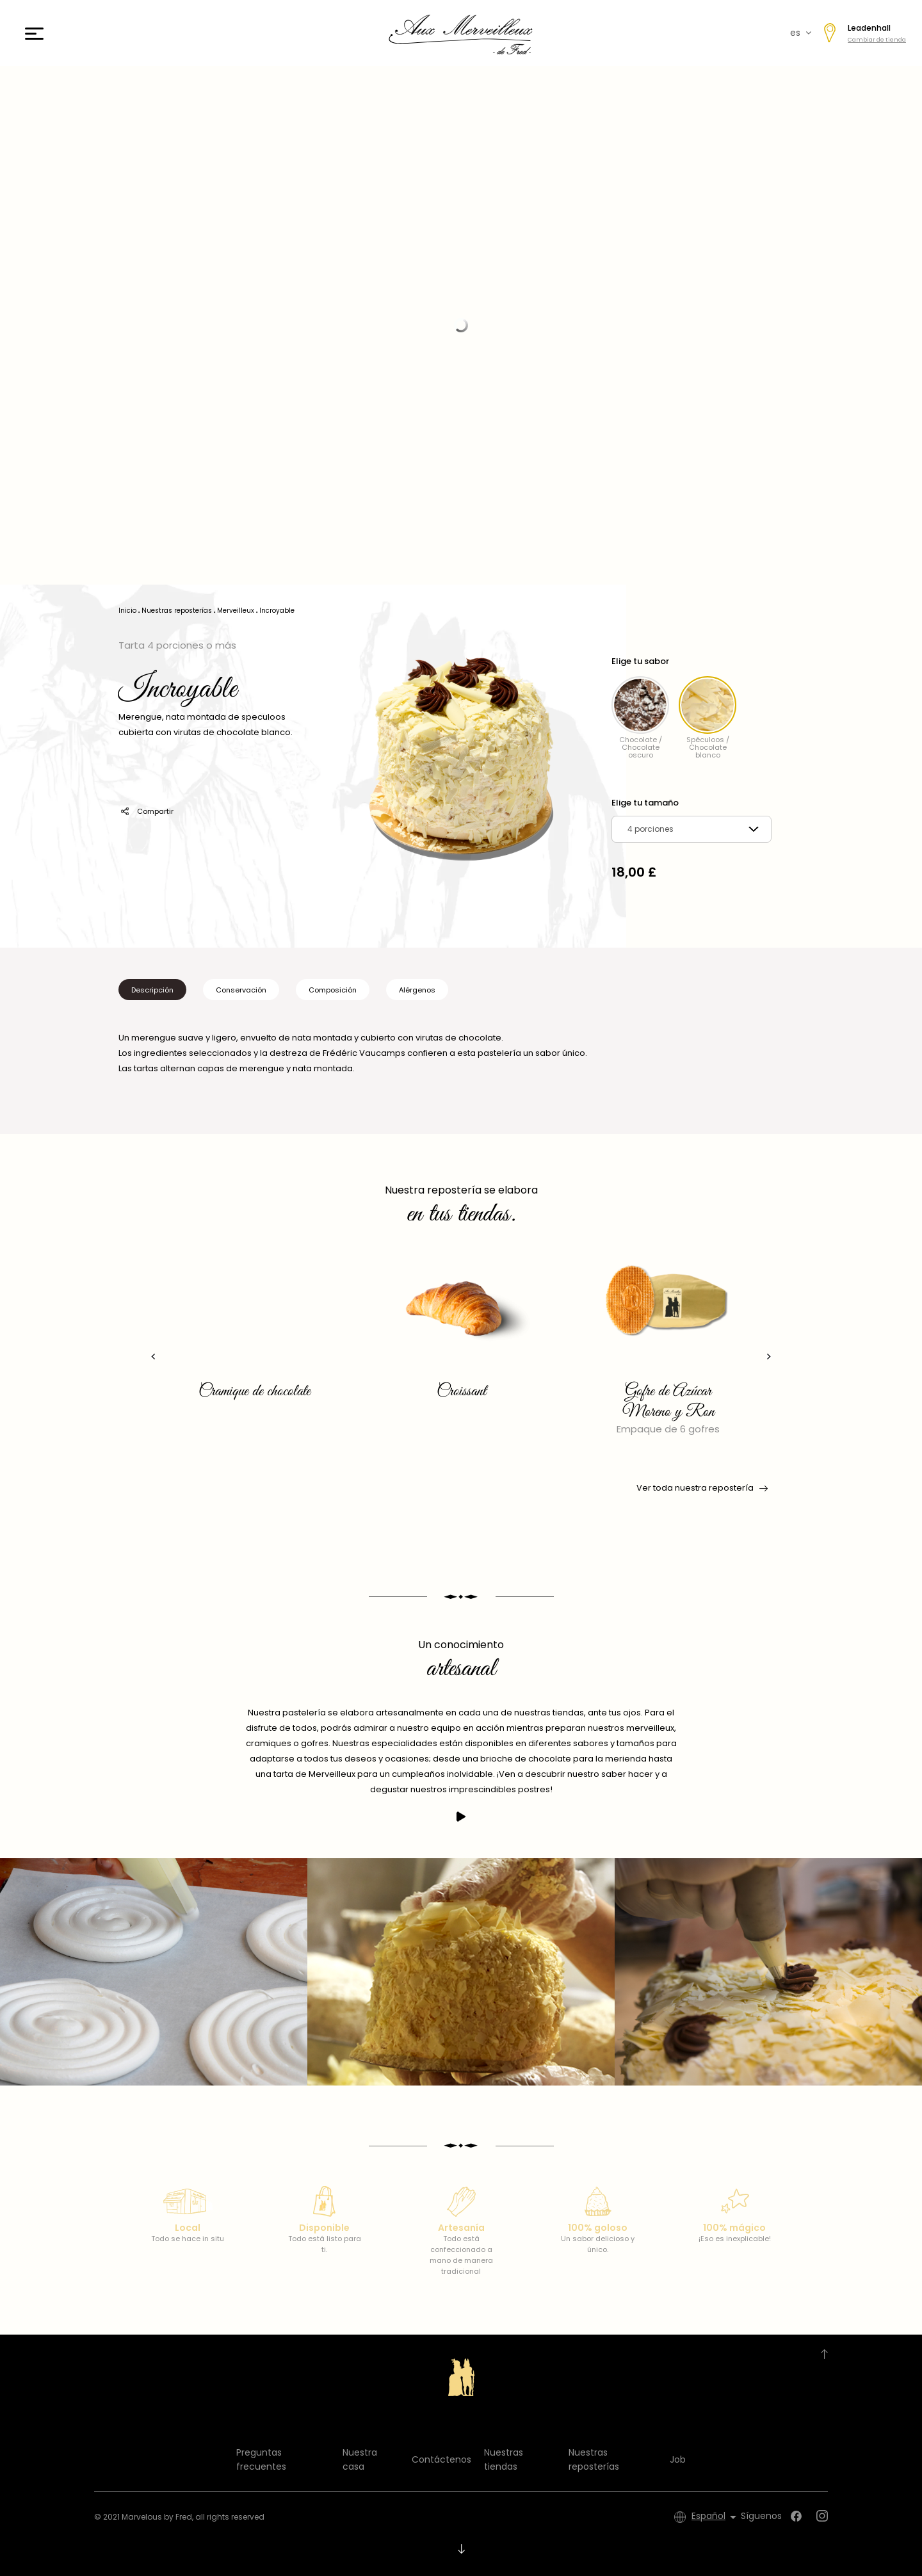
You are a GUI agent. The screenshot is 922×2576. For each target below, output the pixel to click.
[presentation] (151, 1356)
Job (678, 2459)
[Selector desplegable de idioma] (716, 2517)
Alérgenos (417, 990)
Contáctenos (441, 2459)
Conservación (241, 990)
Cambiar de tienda (877, 40)
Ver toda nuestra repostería (701, 1488)
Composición (333, 990)
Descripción (152, 990)
